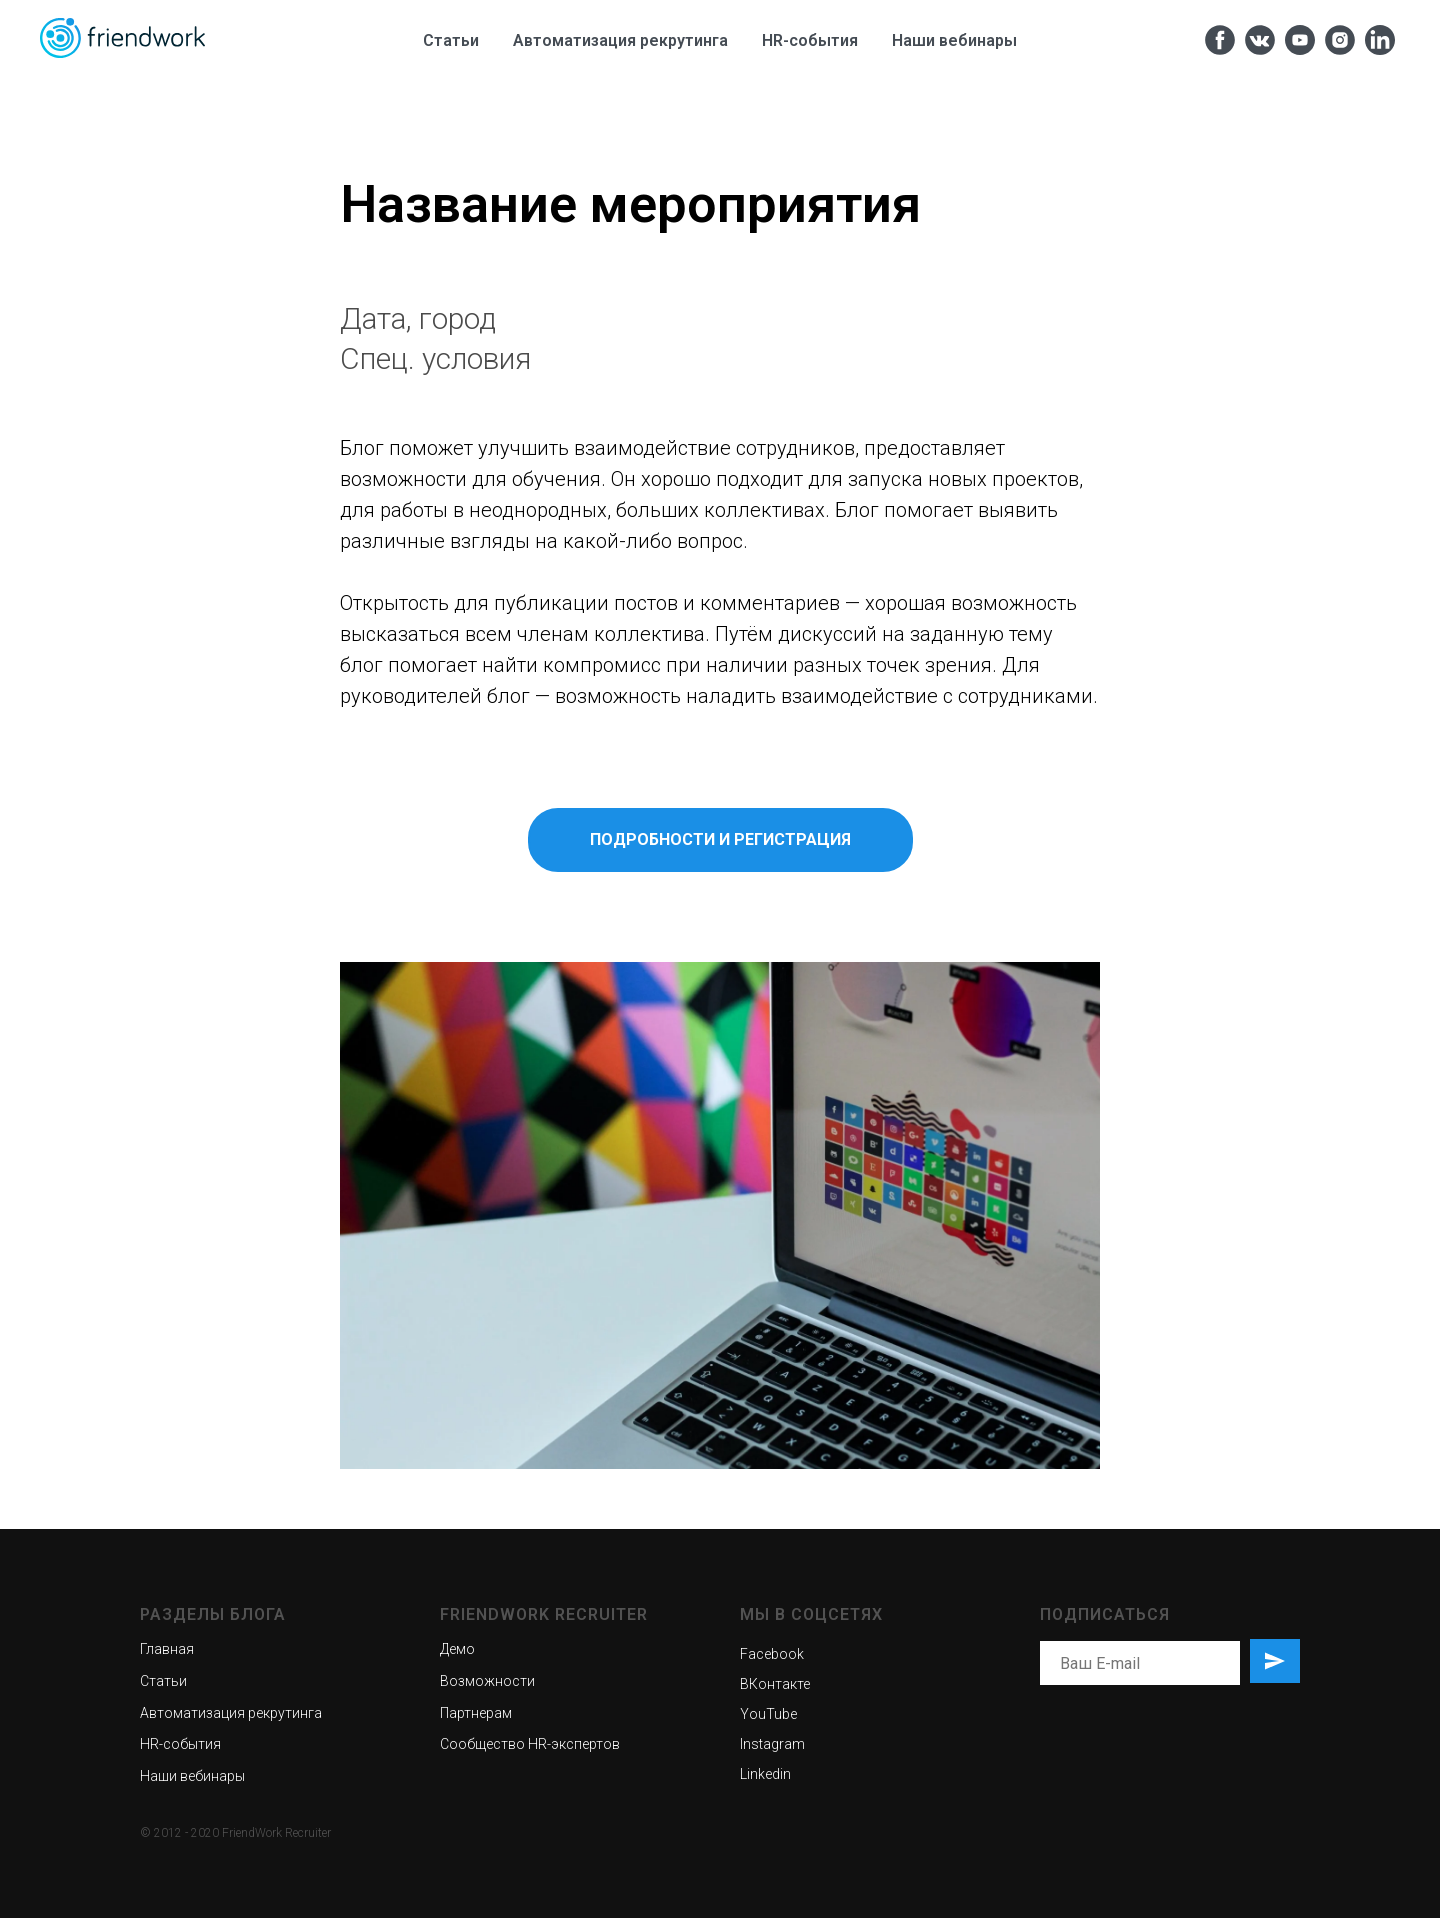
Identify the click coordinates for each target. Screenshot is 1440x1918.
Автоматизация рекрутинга (620, 40)
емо (462, 1649)
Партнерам (476, 1713)
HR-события (180, 1744)
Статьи (451, 40)
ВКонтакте (775, 1684)
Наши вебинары (954, 40)
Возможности (487, 1681)
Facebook (772, 1654)
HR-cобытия (810, 40)
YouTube (768, 1714)
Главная (167, 1649)
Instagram (772, 1744)
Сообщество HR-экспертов (530, 1744)
